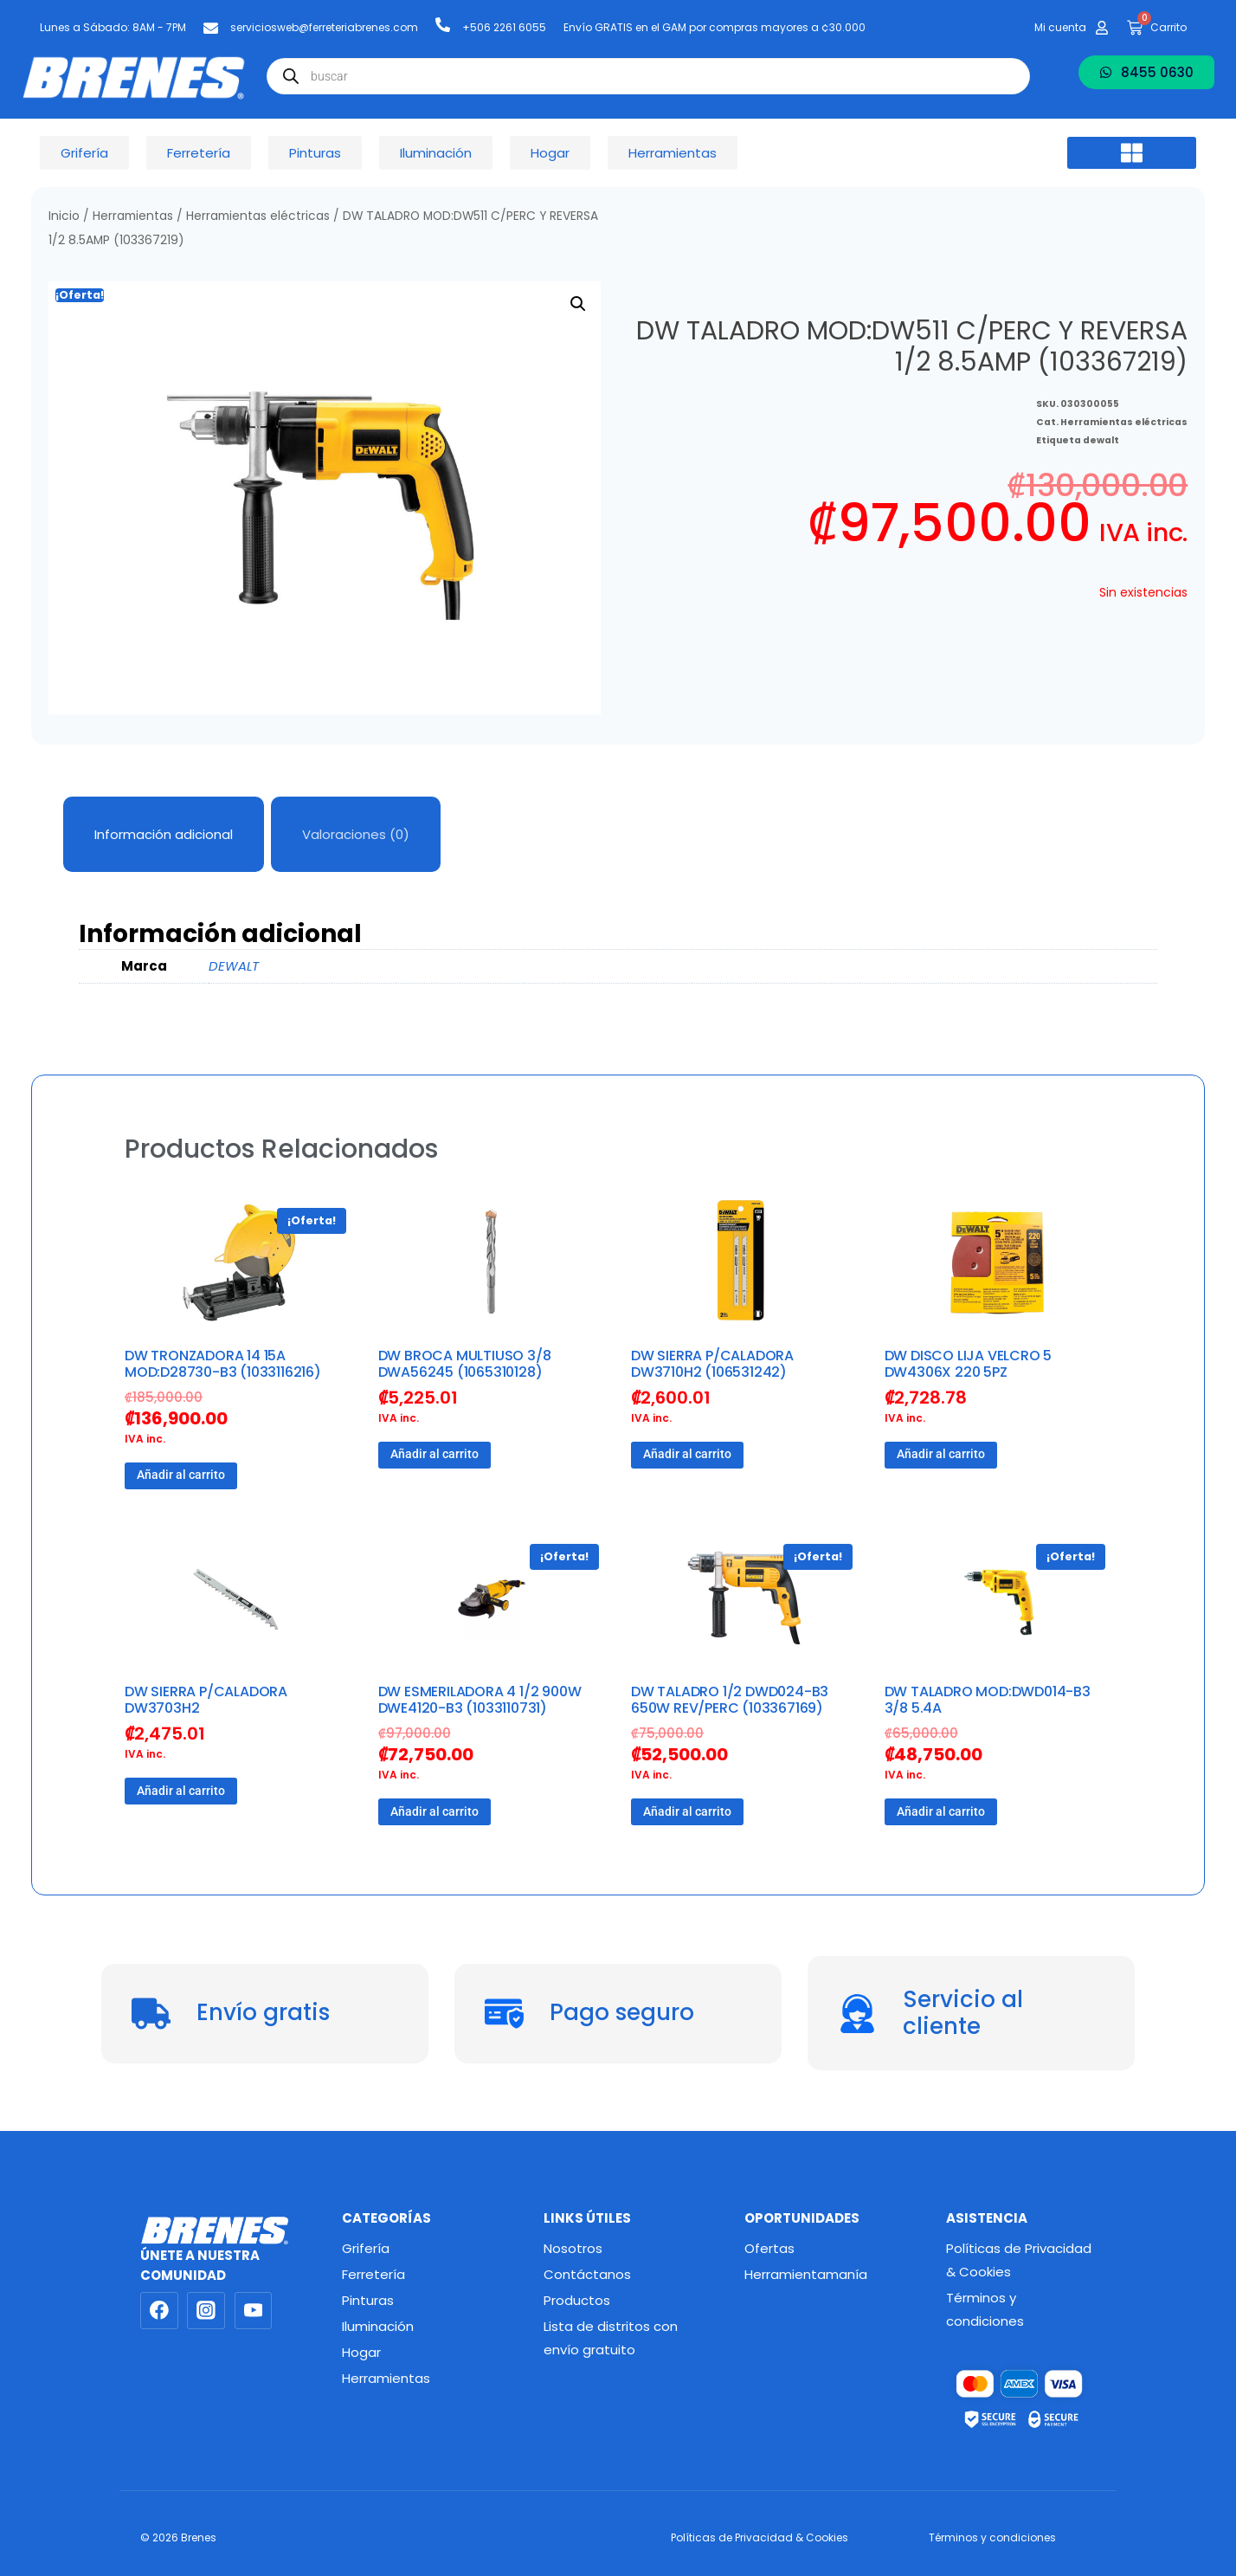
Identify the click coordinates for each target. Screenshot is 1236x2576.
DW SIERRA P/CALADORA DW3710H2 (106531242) (712, 1364)
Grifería (365, 2248)
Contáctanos (587, 2274)
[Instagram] (206, 2311)
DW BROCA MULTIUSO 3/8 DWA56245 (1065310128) (464, 1364)
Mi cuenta (1060, 27)
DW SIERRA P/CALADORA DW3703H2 (206, 1700)
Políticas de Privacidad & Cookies (1018, 2260)
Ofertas (769, 2248)
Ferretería (373, 2274)
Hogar (361, 2352)
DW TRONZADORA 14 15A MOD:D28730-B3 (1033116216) (223, 1364)
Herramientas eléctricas (258, 216)
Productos (577, 2300)
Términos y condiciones (985, 2309)
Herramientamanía (805, 2274)
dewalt (1101, 440)
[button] (1132, 153)
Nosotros (573, 2248)
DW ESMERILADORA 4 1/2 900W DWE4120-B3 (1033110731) (480, 1700)
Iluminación (378, 2326)
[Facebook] (159, 2311)
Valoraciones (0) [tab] (355, 834)
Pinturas (368, 2300)
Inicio (64, 216)
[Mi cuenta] (1102, 28)
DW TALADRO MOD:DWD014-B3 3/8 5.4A (988, 1700)
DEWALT (234, 966)
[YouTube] (254, 2311)
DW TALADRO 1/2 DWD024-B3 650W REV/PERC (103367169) (729, 1700)
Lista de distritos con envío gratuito (611, 2338)
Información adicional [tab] (163, 834)
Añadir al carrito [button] (181, 1475)
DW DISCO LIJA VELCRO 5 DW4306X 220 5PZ (969, 1364)
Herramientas (133, 216)
